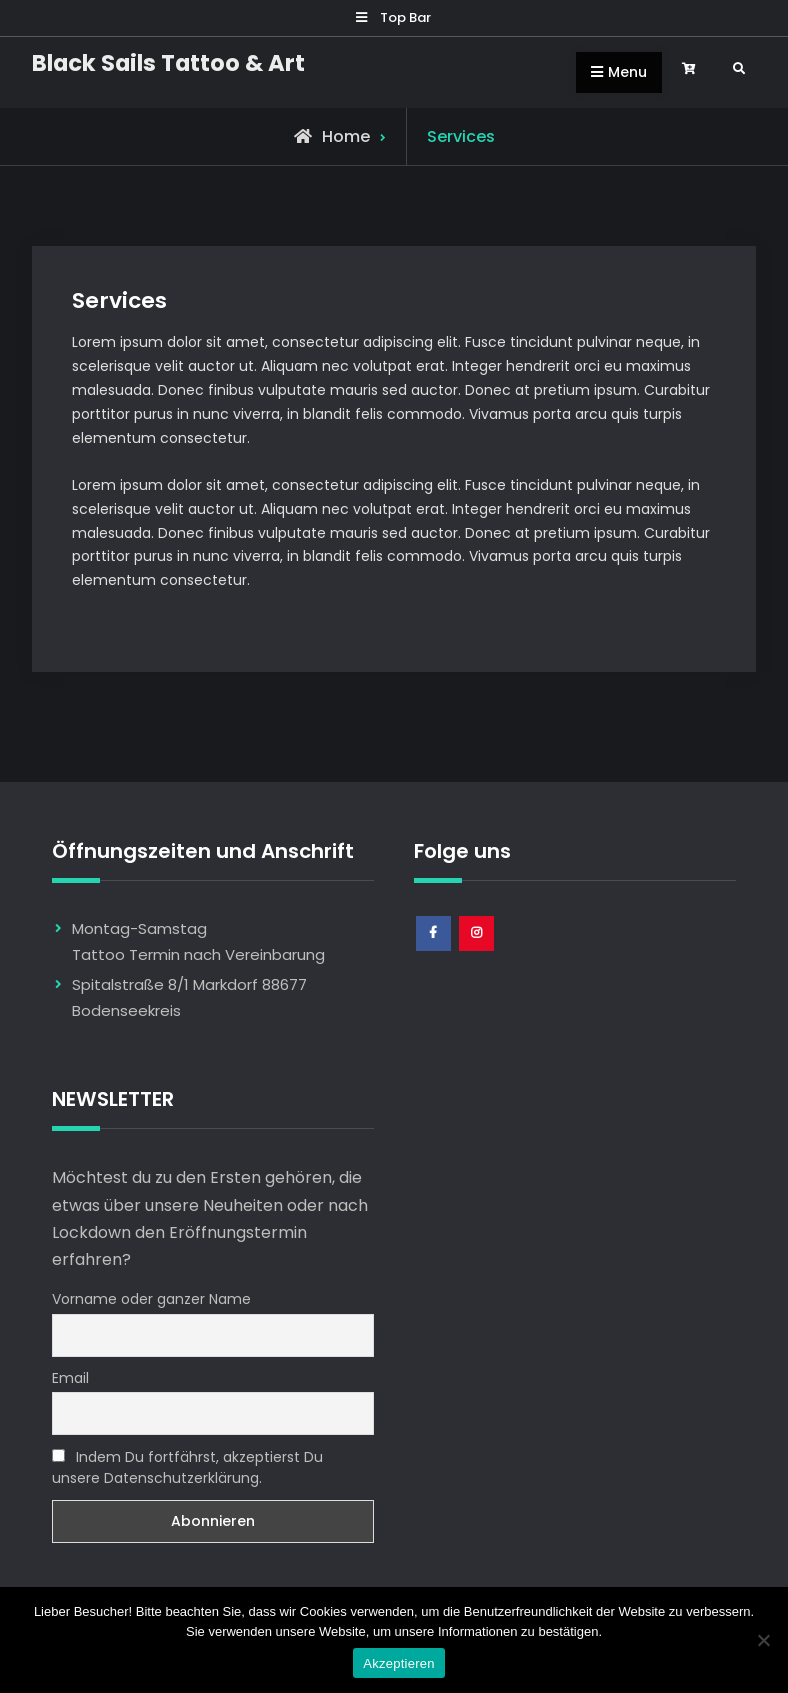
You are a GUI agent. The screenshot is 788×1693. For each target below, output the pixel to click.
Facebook (434, 951)
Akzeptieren (398, 1663)
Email (70, 1378)
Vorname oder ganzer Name (151, 1299)
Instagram (477, 951)
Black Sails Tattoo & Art (168, 63)
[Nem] (763, 1640)
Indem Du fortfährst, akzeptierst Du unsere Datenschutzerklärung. (187, 1467)
